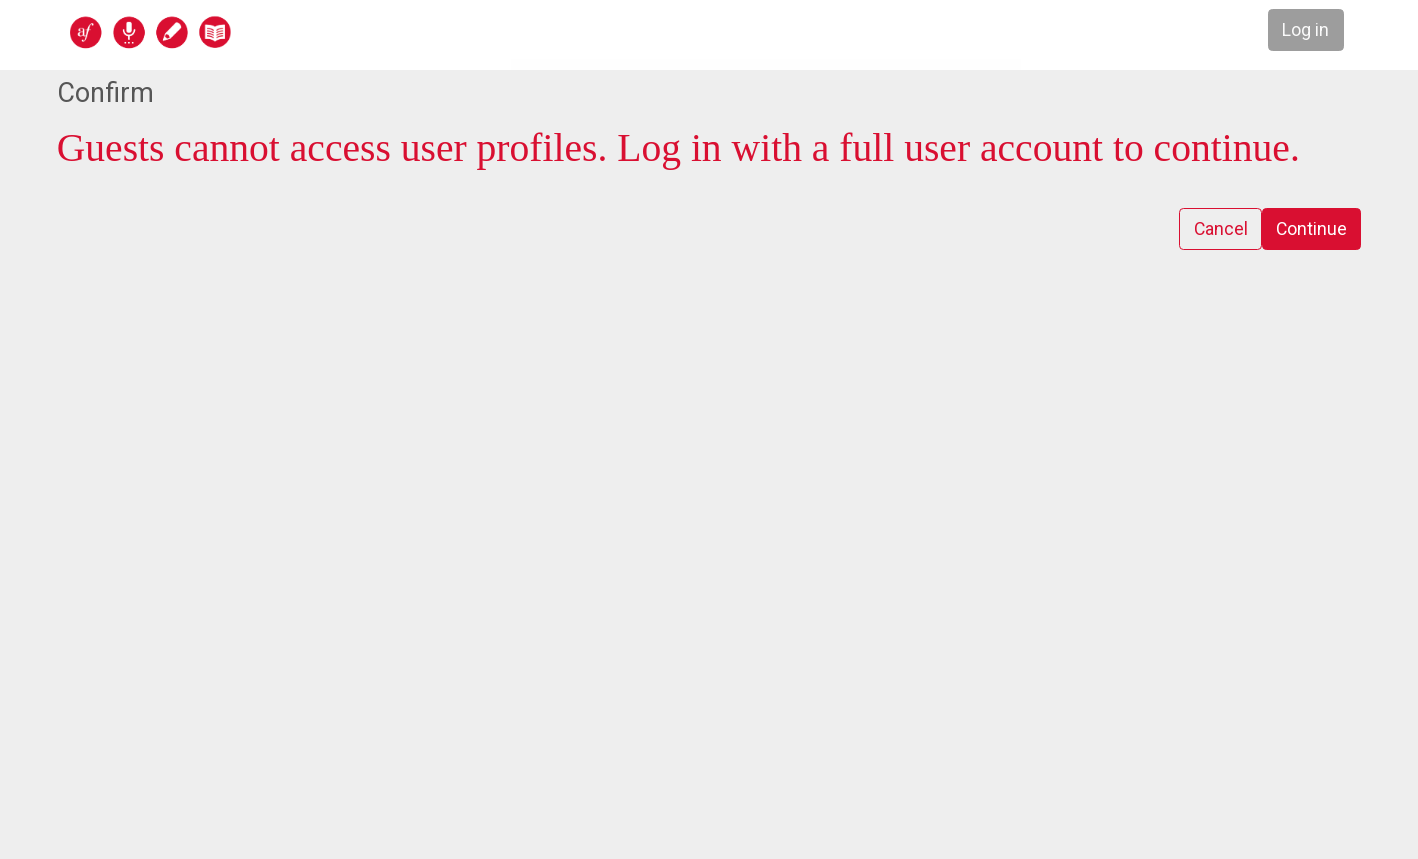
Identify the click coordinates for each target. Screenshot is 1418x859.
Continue (1311, 229)
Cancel (1218, 229)
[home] (228, 31)
